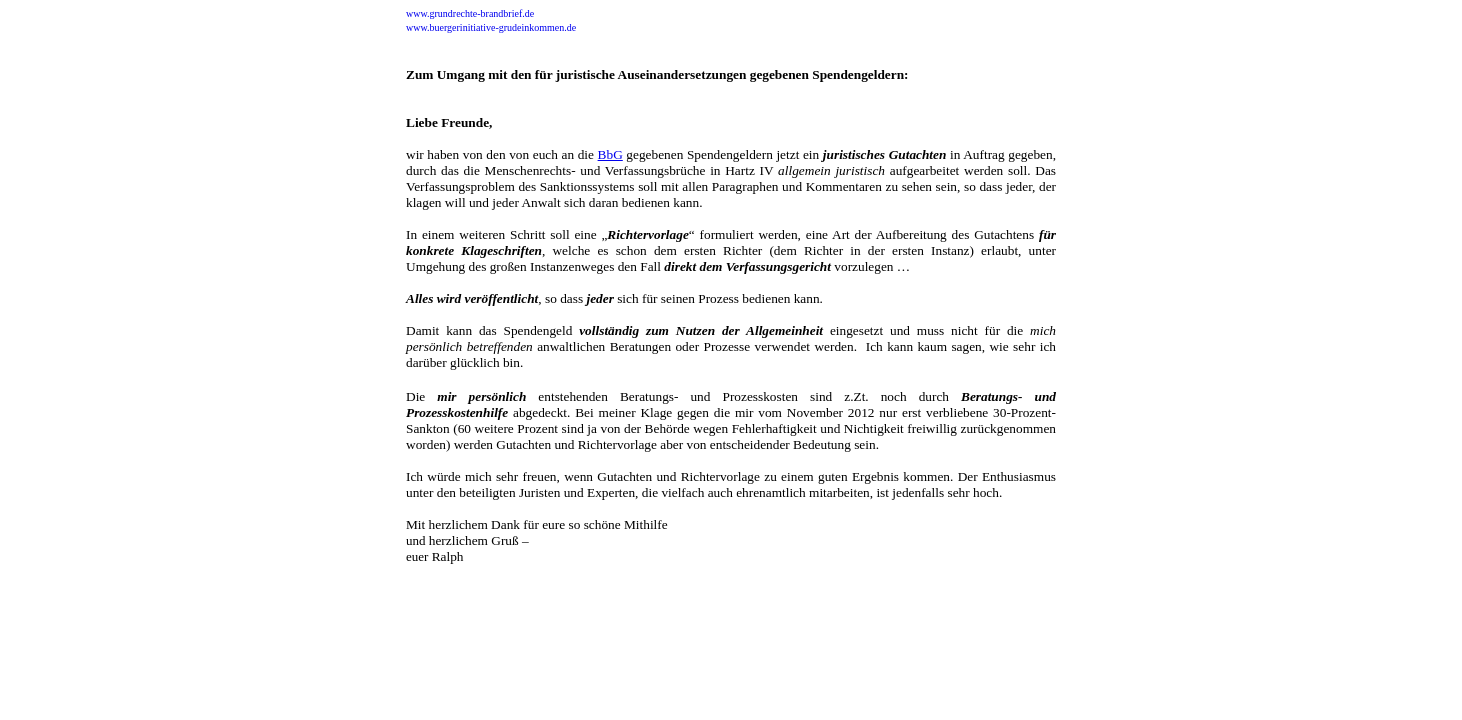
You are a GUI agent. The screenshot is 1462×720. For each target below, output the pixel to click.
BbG (610, 154)
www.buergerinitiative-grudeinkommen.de (491, 27)
